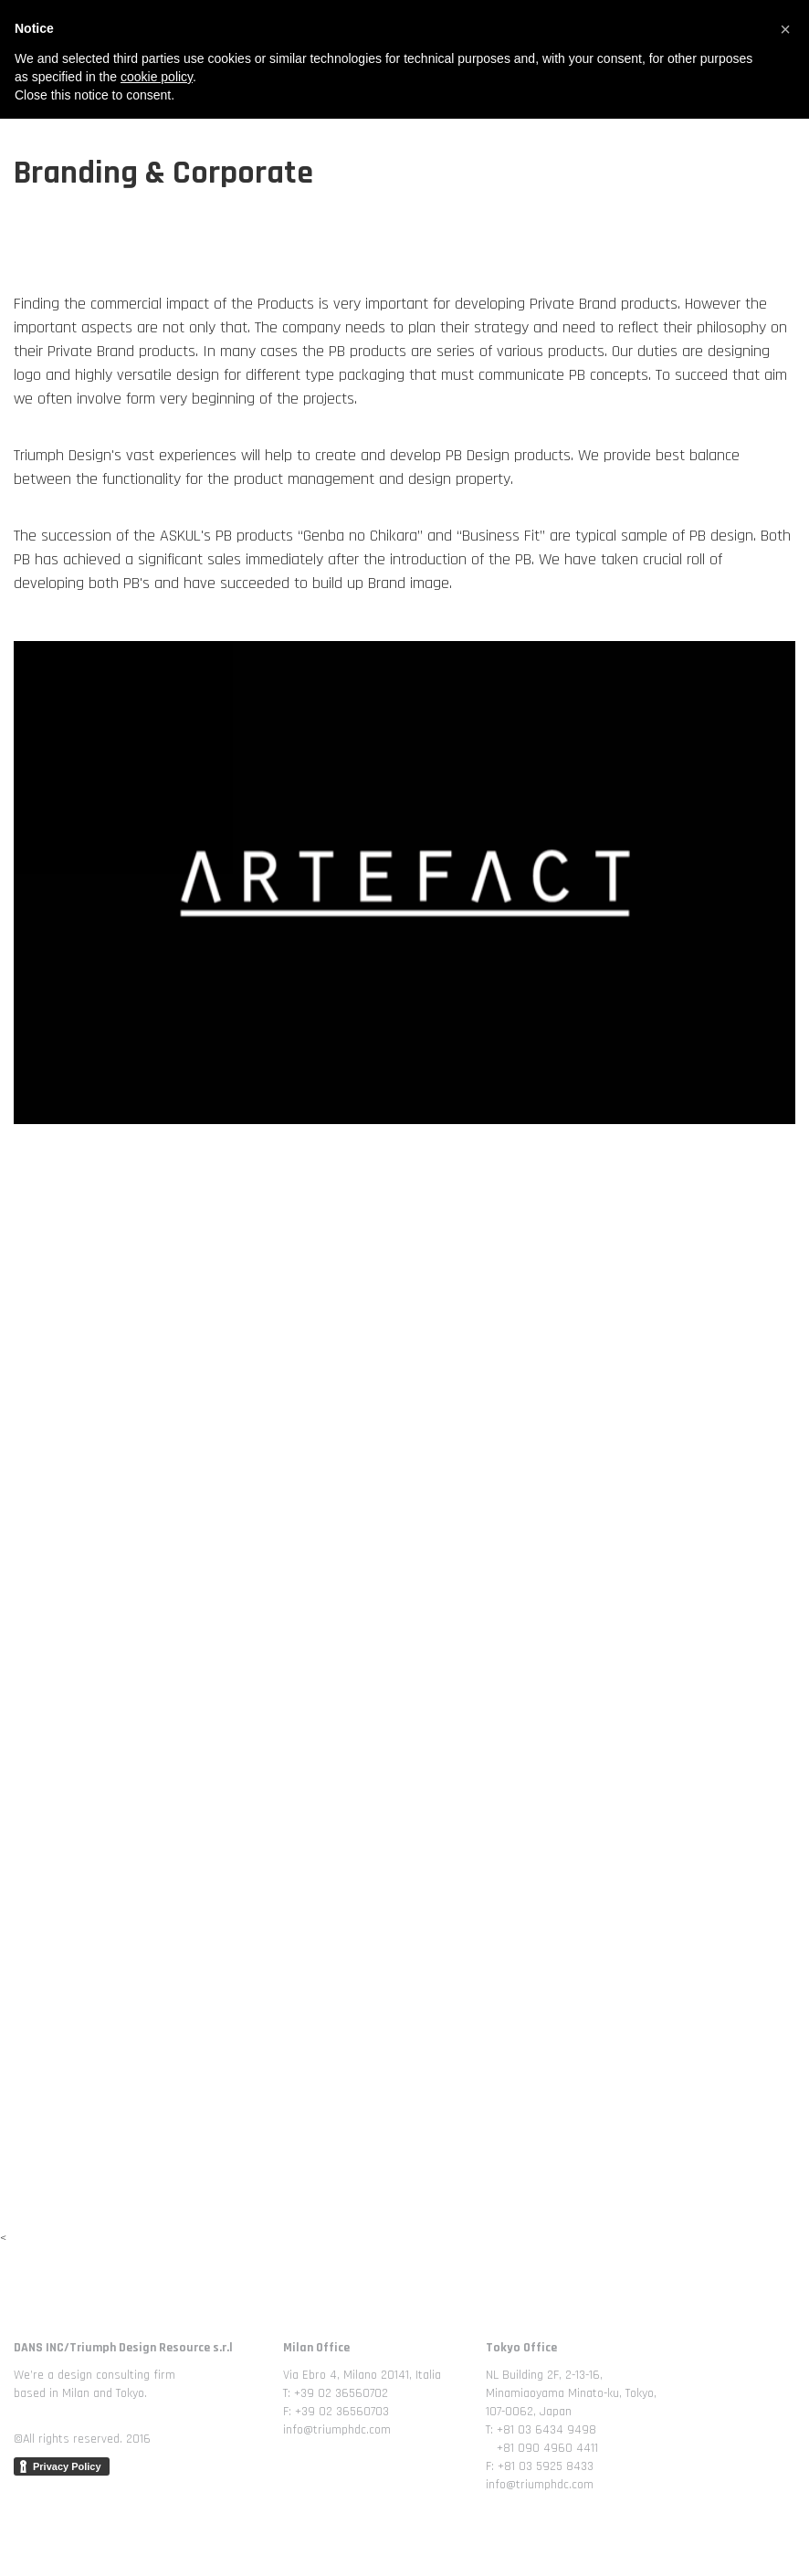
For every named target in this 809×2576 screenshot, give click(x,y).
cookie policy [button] (157, 2534)
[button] (785, 2486)
